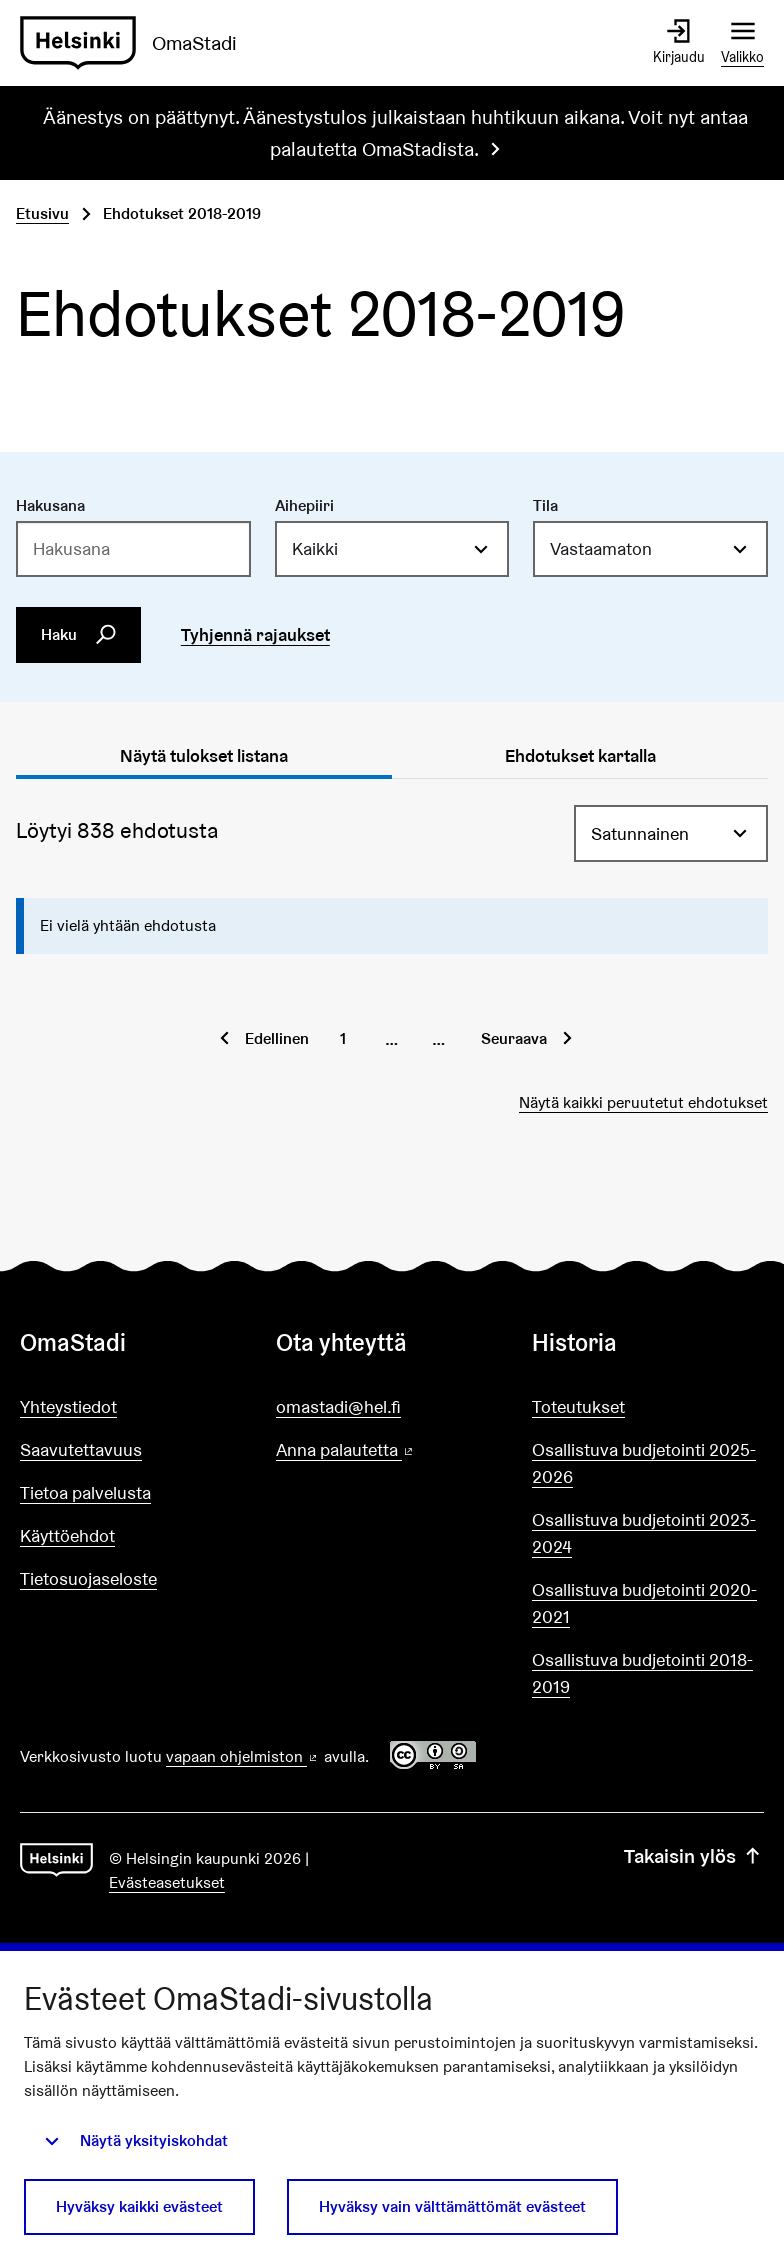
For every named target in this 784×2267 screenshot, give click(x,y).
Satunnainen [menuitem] (640, 833)
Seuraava (514, 1038)
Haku (79, 634)
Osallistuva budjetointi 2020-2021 (644, 1603)
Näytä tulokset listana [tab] (204, 755)
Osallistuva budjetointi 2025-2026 (644, 1463)
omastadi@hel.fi (338, 1406)
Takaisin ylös (694, 1856)
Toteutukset (578, 1406)
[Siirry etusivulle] (136, 43)
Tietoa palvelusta (85, 1492)
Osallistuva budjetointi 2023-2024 (644, 1533)
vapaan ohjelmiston (243, 1756)
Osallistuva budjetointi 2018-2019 (642, 1673)
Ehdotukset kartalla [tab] (580, 755)
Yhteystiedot (68, 1406)
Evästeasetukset (167, 1882)
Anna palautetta (392, 1450)
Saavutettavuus (81, 1449)
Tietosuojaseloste (88, 1578)
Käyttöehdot (67, 1535)
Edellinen (277, 1038)
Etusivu (42, 213)
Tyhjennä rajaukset (255, 634)
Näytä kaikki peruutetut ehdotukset (643, 1102)
